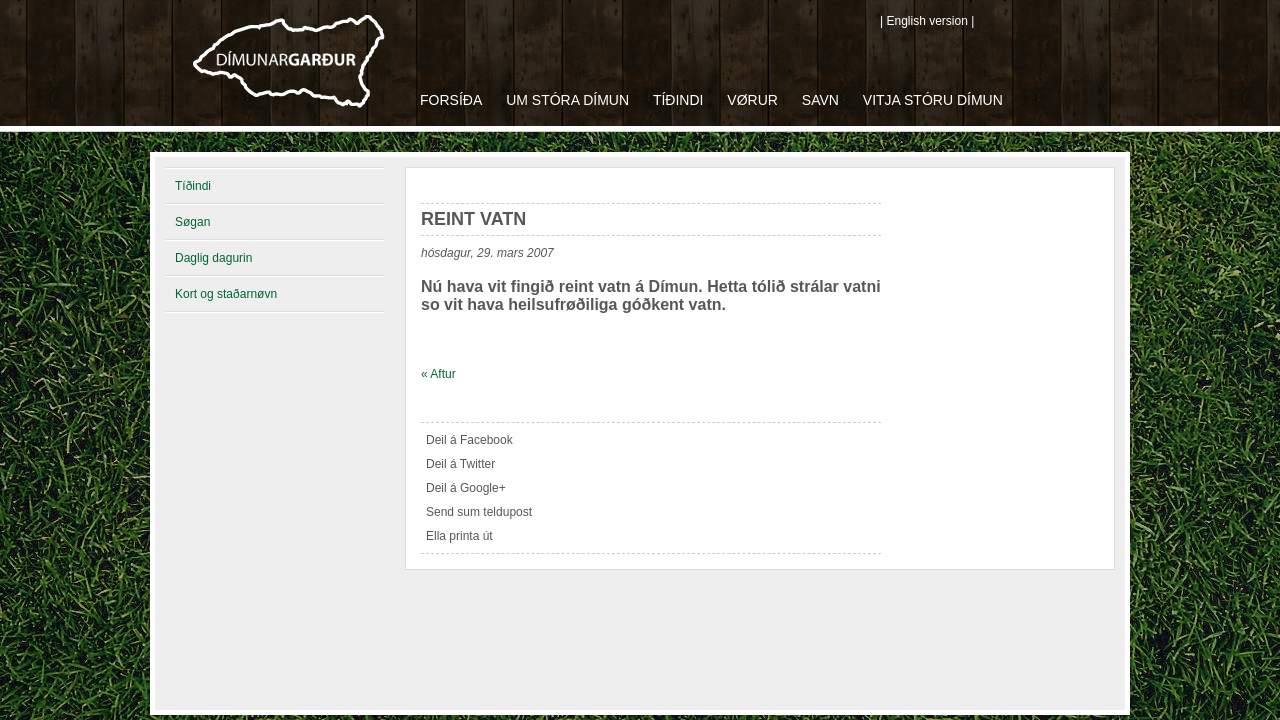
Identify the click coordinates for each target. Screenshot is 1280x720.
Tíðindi (678, 100)
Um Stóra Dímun (567, 100)
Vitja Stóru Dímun (933, 100)
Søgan (192, 222)
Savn (820, 100)
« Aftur (438, 374)
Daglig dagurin (213, 258)
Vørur (752, 100)
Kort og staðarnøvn (226, 294)
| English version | (927, 21)
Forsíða (451, 100)
